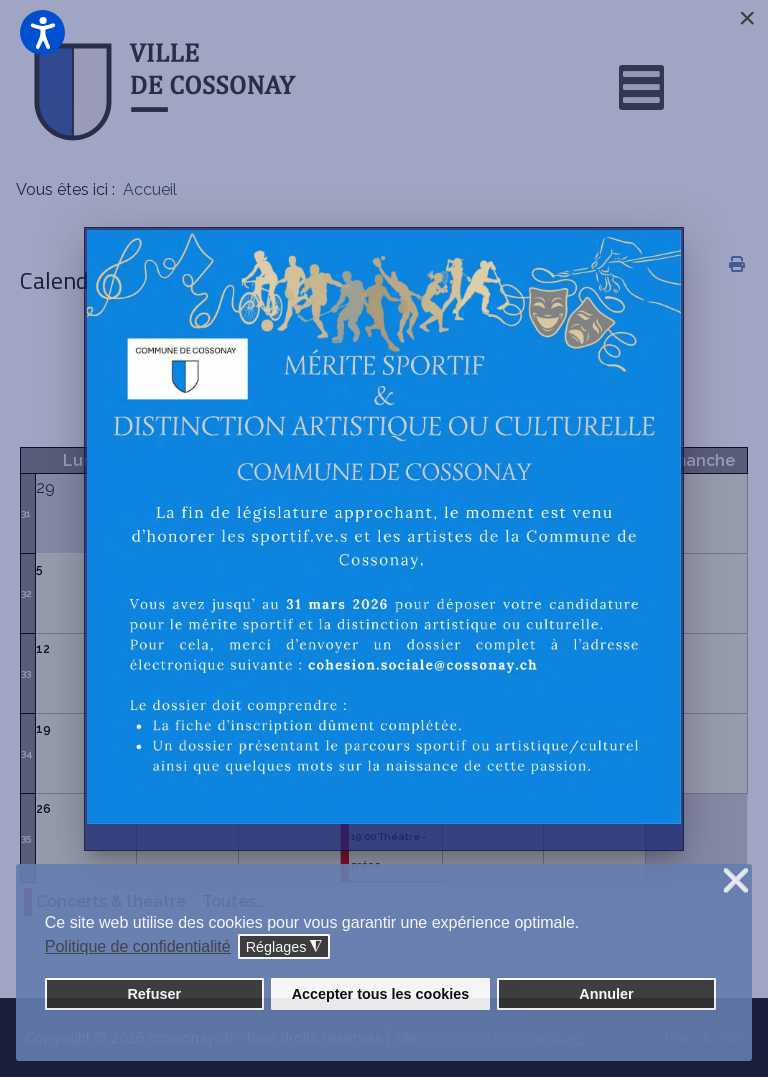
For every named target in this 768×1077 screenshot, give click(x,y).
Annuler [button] (606, 994)
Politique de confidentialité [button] (138, 946)
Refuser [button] (154, 994)
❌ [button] (736, 881)
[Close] (747, 18)
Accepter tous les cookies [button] (381, 994)
